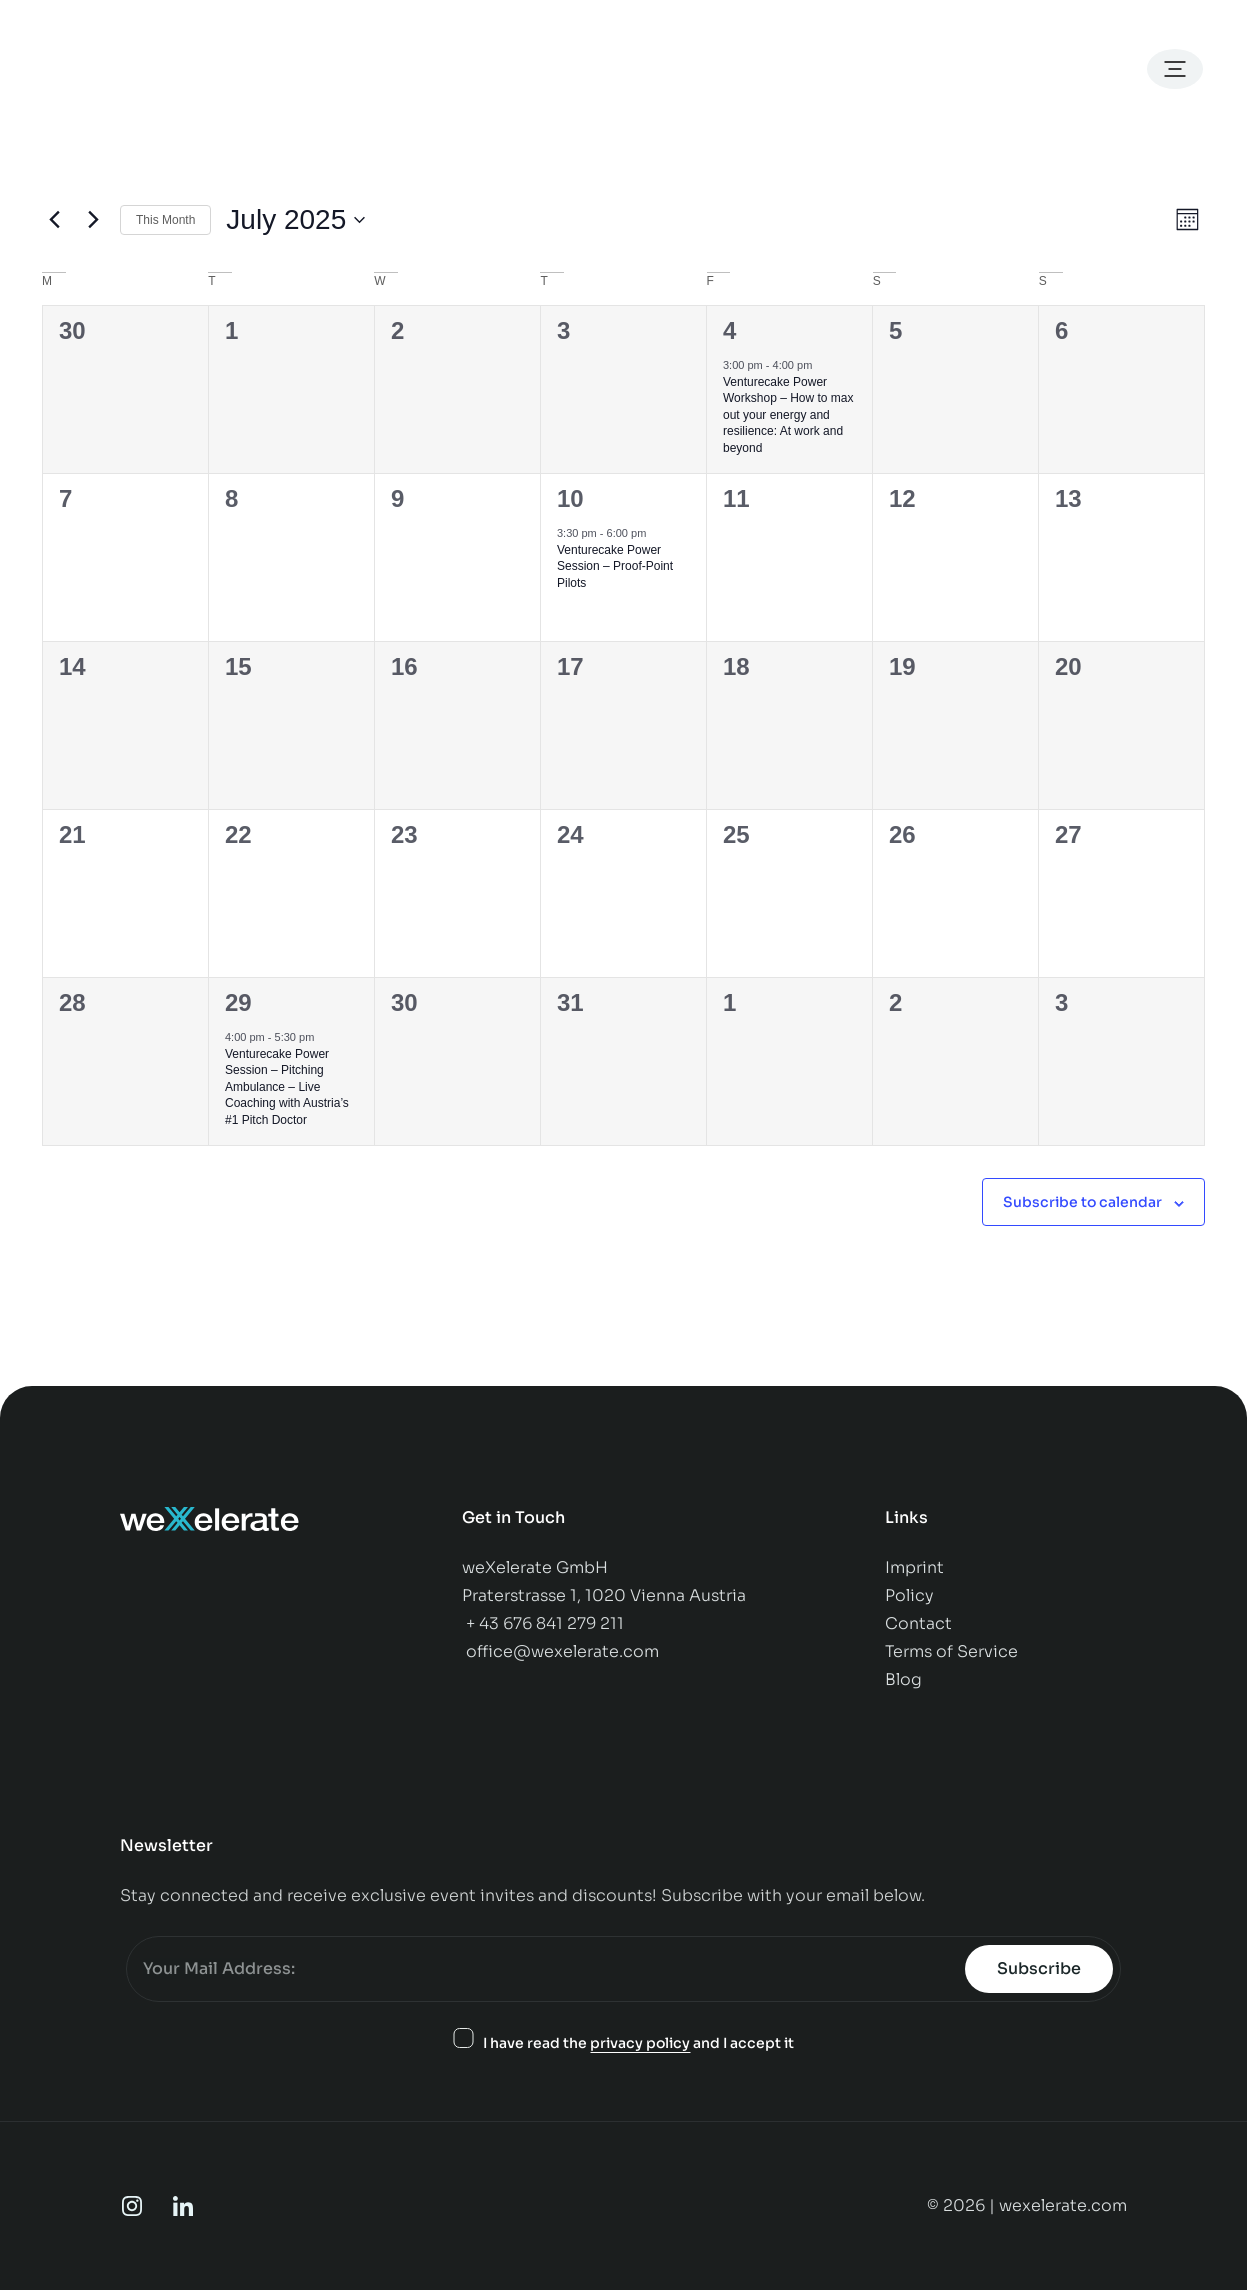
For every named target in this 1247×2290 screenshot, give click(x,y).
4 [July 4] (729, 330)
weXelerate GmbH (535, 1567)
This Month (165, 220)
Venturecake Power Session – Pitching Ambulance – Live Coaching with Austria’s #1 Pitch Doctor (287, 1087)
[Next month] (93, 220)
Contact (920, 1623)
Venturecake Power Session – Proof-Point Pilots (615, 566)
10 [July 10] (570, 498)
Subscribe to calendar (1082, 1202)
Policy (911, 1595)
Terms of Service (951, 1651)
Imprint (914, 1567)
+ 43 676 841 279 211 (545, 1623)
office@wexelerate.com (562, 1651)
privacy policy (640, 2043)
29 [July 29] (238, 1002)
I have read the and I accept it (638, 2043)
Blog (903, 1679)
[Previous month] (54, 220)
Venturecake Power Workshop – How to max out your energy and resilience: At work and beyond (788, 415)
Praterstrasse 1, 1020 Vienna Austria (604, 1595)
